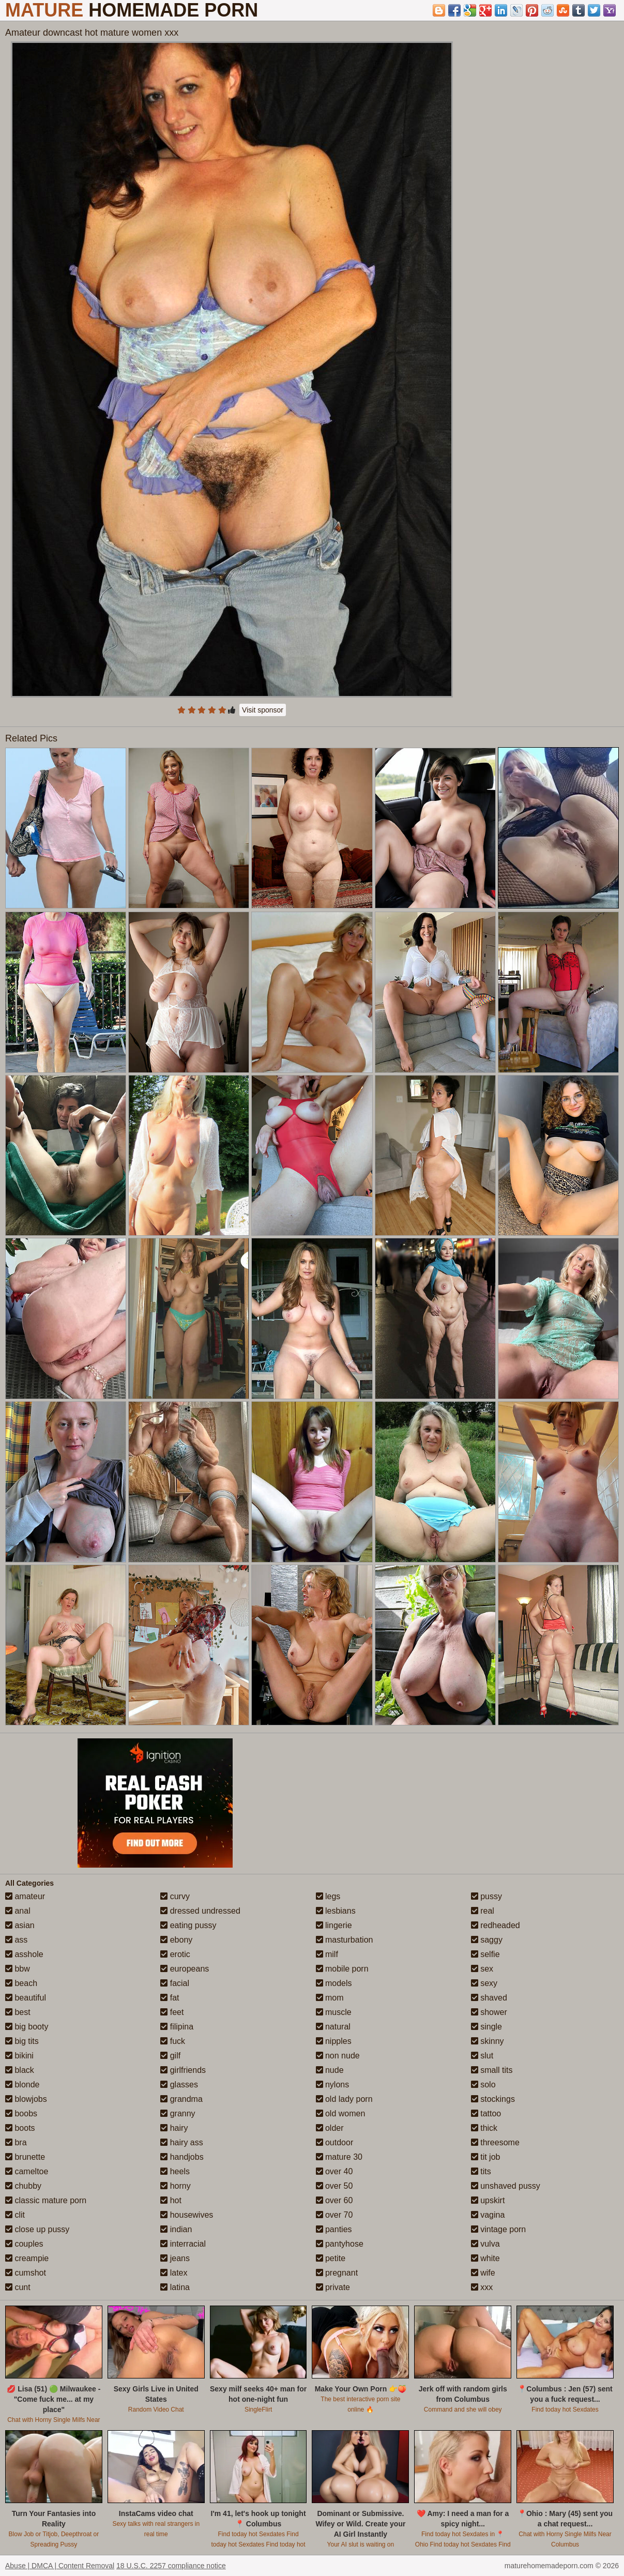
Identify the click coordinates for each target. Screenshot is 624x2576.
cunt (18, 2287)
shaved (489, 1997)
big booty (26, 2026)
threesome (495, 2142)
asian (20, 1925)
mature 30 (339, 2157)
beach (21, 1983)
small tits (492, 2070)
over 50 (334, 2185)
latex (173, 2272)
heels (175, 2171)
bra (16, 2142)
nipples (334, 2041)
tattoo (486, 2113)
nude (330, 2070)
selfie (485, 1954)
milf (327, 1954)
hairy (174, 2128)
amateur (25, 1896)
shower (489, 2012)
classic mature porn (45, 2200)
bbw (17, 1968)
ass (16, 1939)
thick (484, 2128)
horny (175, 2185)
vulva (485, 2243)
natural (333, 2026)
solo (483, 2084)
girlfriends (183, 2070)
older (330, 2128)
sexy (484, 1983)
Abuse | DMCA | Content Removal (59, 2566)
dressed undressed (200, 1910)
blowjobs (26, 2099)
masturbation (344, 1939)
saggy (487, 1939)
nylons (332, 2084)
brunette (25, 2157)
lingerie (334, 1925)
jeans (175, 2258)
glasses (179, 2084)
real (482, 1910)
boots (20, 2128)
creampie (27, 2258)
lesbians (336, 1910)
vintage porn (498, 2229)
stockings (493, 2099)
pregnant (337, 2272)
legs (328, 1896)
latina (175, 2287)
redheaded (495, 1925)
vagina (488, 2214)
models (334, 1983)
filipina (176, 2026)
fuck (172, 2041)
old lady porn (344, 2099)
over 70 (334, 2214)
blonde (22, 2084)
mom (330, 1997)
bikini (19, 2055)
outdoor (335, 2142)
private (333, 2287)
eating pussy (188, 1925)
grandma (181, 2099)
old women (341, 2113)
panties (334, 2229)
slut (482, 2055)
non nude (338, 2055)
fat (169, 1997)
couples (24, 2243)
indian (176, 2229)
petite (331, 2258)
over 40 (334, 2171)
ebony (176, 1939)
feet (172, 2012)
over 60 (334, 2200)
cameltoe (26, 2171)
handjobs (181, 2157)
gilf (170, 2055)
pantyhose (339, 2243)
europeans (184, 1968)
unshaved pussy (505, 2185)
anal (18, 1910)
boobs (21, 2113)
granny (177, 2113)
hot (170, 2200)
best (18, 2012)
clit (15, 2214)
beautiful (25, 1997)
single (486, 2026)
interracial (183, 2243)
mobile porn (342, 1968)
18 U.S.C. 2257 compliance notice (171, 2566)
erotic (175, 1954)
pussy (486, 1896)
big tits (22, 2041)
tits (481, 2171)
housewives (186, 2214)
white (485, 2258)
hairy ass (181, 2142)
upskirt (488, 2200)
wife (483, 2272)
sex (482, 1968)
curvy (175, 1896)
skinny (487, 2041)
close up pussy (37, 2229)
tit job (485, 2157)
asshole (24, 1954)
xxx (482, 2287)
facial (174, 1983)
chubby (23, 2185)
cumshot (25, 2272)
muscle (334, 2012)
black (19, 2070)
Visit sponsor (262, 710)
